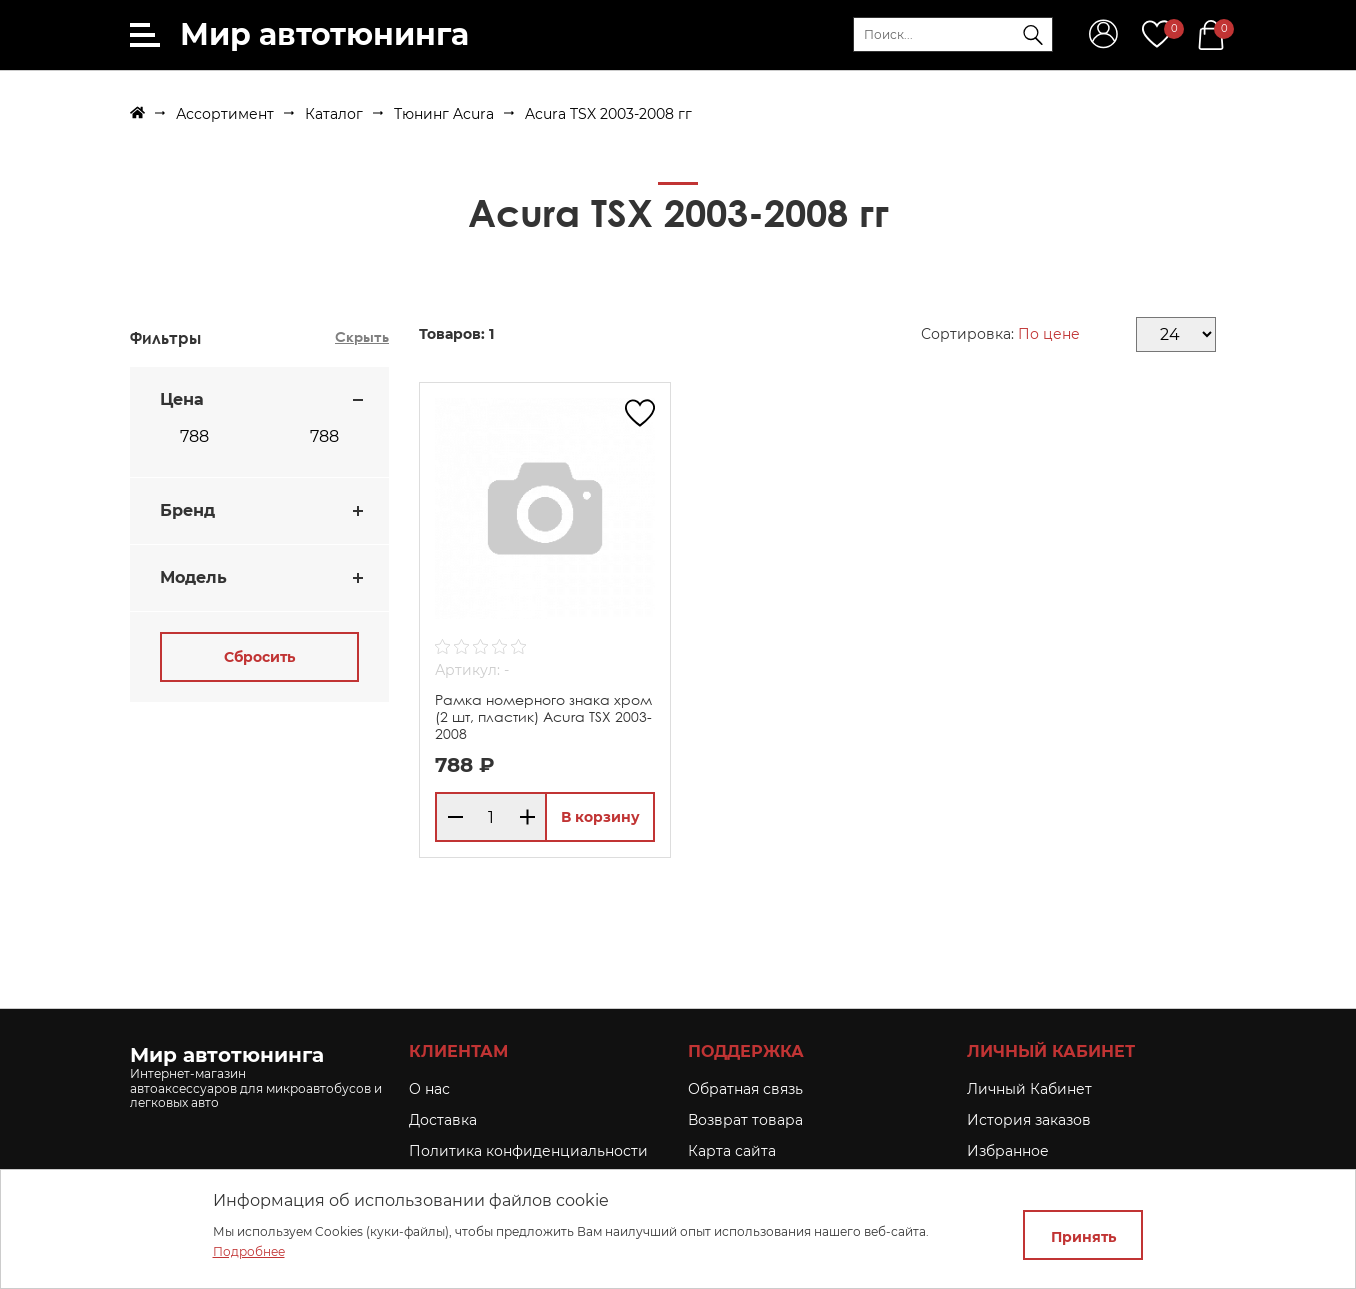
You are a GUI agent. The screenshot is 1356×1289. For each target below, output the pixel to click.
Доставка (443, 1120)
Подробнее (249, 1251)
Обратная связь (745, 1089)
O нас (429, 1089)
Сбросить (259, 657)
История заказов (1029, 1120)
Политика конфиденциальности (528, 1151)
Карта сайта (732, 1151)
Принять (1083, 1237)
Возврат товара (745, 1120)
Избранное (1008, 1151)
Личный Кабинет (1029, 1089)
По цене (1049, 334)
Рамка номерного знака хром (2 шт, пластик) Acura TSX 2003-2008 (543, 716)
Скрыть (362, 336)
